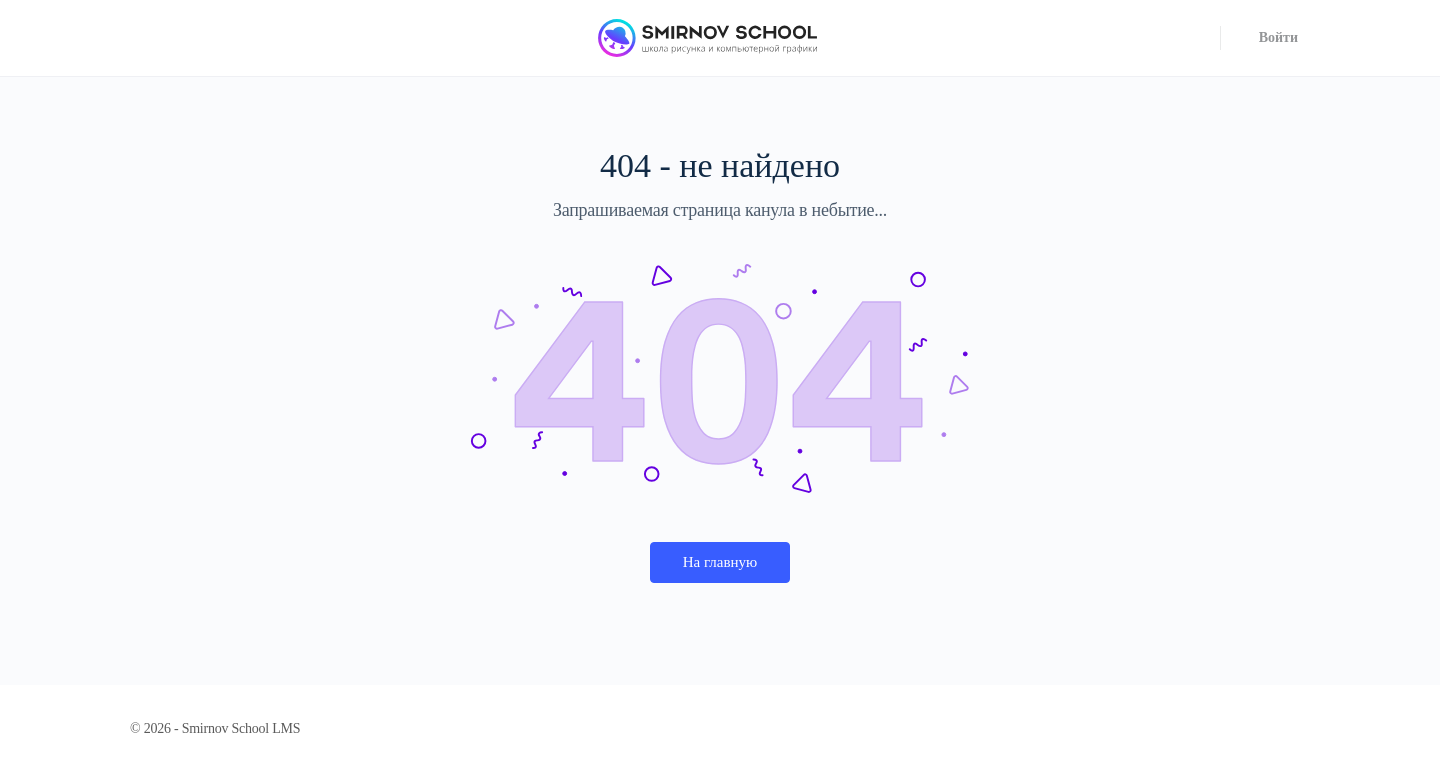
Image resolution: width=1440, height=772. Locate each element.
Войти (1278, 37)
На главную (720, 562)
